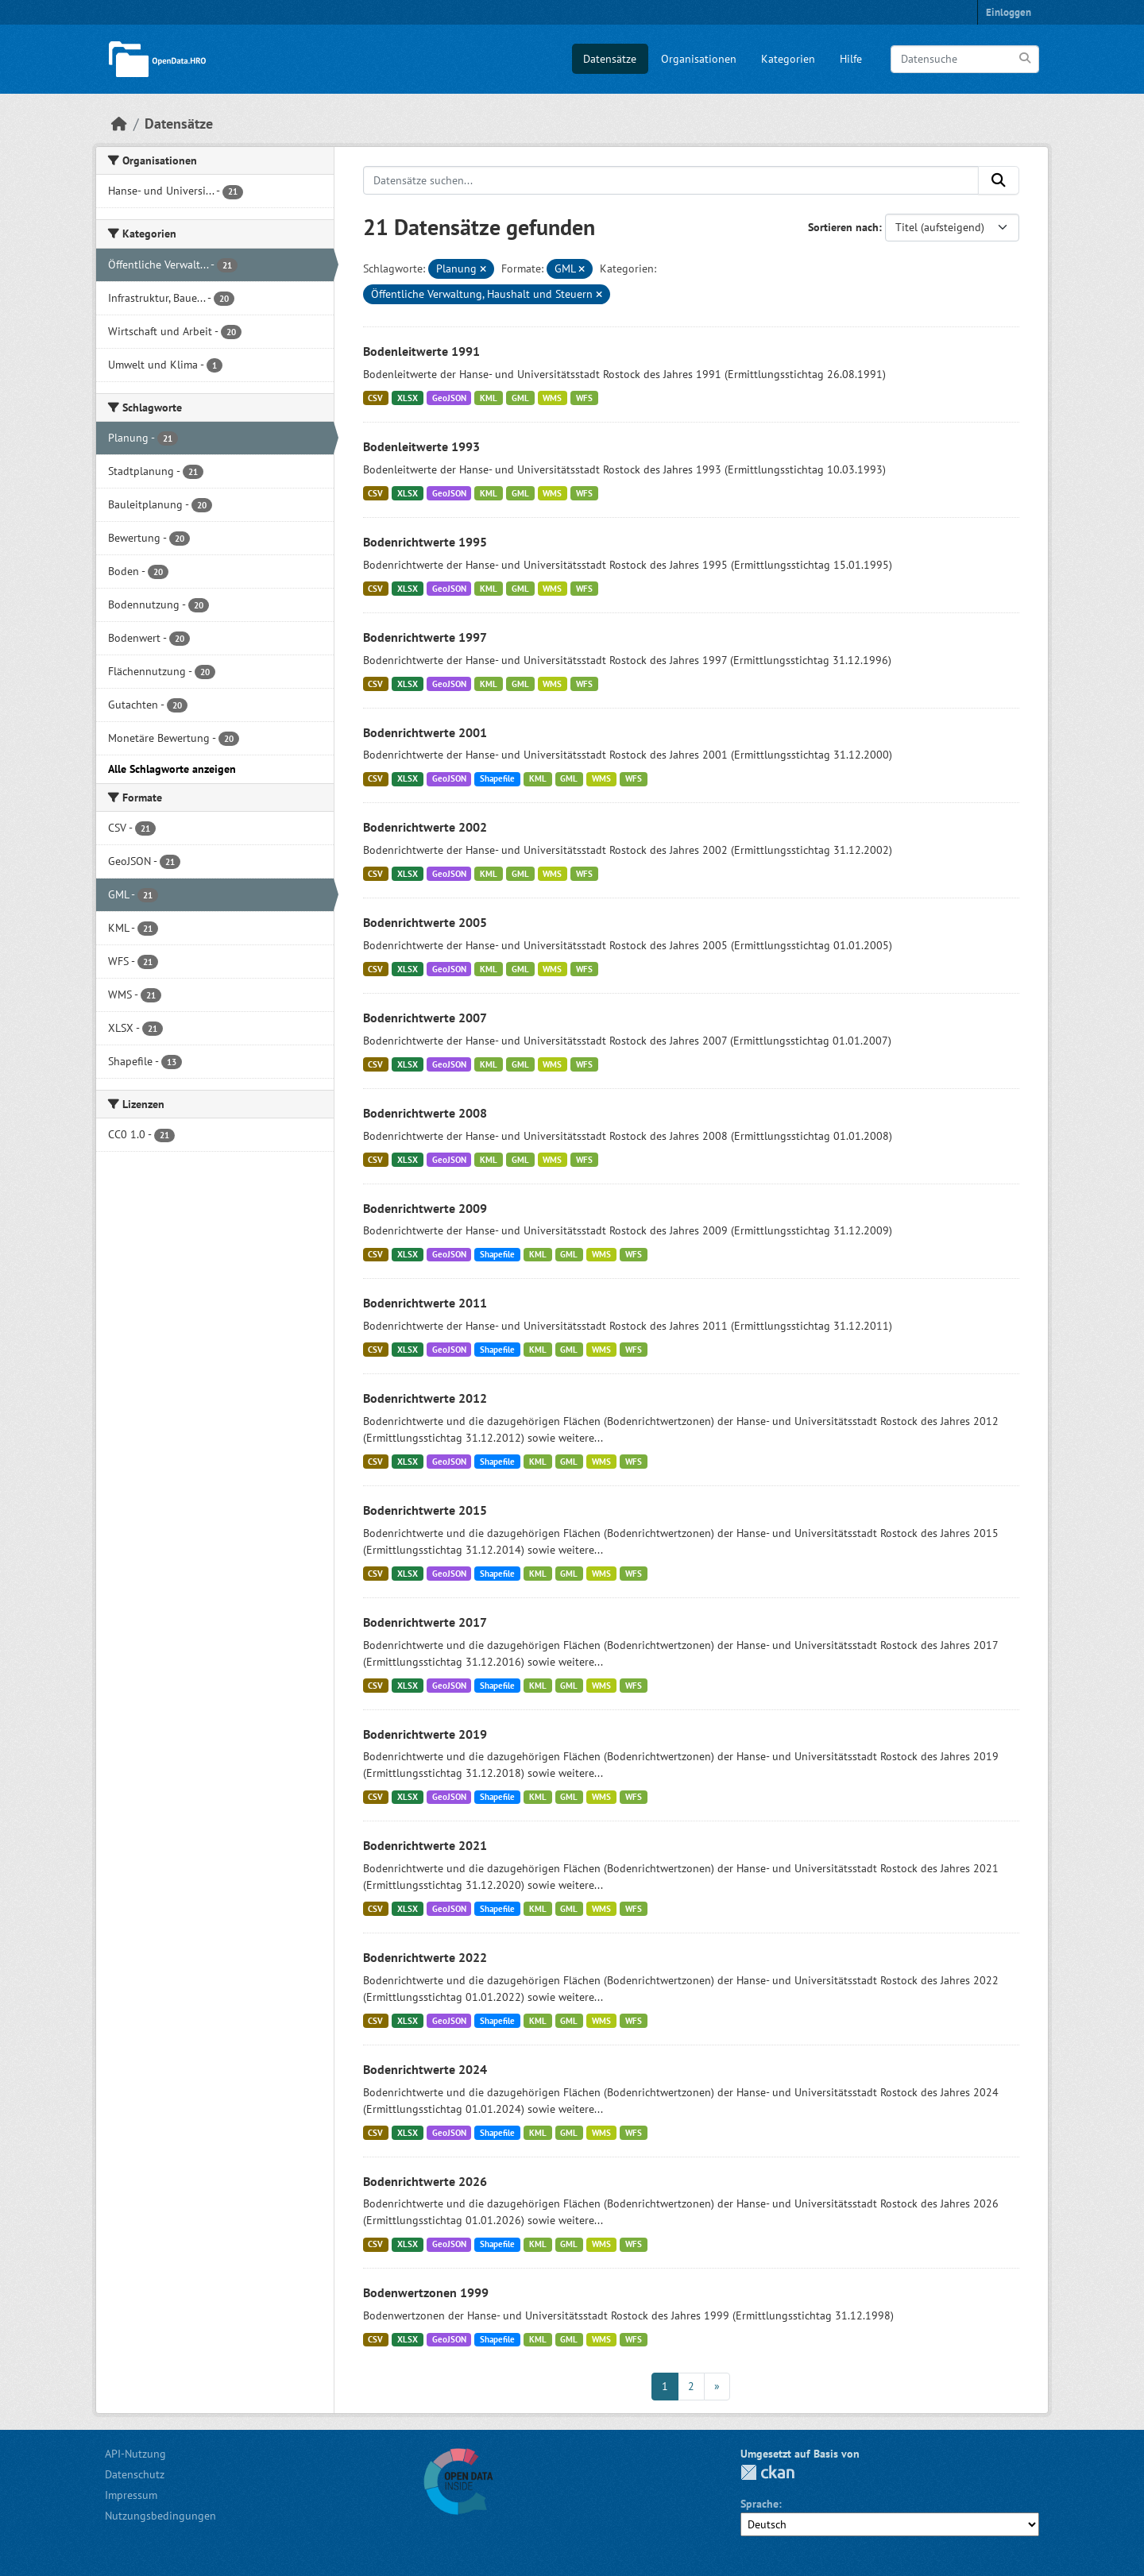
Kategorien (788, 59)
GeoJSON (449, 398)
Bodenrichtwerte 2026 (425, 2181)
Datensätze (609, 59)
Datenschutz (134, 2474)
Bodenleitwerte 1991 (421, 351)
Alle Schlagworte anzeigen (172, 769)
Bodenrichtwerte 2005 (425, 922)
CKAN (767, 2472)
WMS (552, 398)
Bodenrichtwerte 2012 (425, 1398)
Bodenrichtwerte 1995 (425, 542)
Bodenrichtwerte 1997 (425, 637)
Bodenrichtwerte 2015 (425, 1510)
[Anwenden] (1026, 58)
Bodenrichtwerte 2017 (425, 1622)
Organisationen (698, 59)
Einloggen (1008, 12)
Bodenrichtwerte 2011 (425, 1303)
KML (488, 398)
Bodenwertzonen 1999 (426, 2292)
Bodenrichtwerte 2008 (425, 1113)
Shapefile (497, 778)
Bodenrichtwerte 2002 (425, 827)
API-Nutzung (135, 2454)
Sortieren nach (843, 227)
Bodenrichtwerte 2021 (425, 1845)
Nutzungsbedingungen (160, 2515)
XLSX (407, 398)
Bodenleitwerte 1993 (421, 446)
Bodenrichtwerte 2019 (425, 1734)
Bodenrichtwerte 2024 (425, 2069)
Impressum (131, 2495)
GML (520, 398)
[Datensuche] (965, 59)
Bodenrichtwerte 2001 (425, 732)
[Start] (119, 123)
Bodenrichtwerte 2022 (425, 1957)
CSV (375, 398)
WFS (584, 398)
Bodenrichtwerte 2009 (425, 1208)
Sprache (759, 2504)
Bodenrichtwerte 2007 (425, 1017)
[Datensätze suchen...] (671, 180)
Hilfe (851, 59)
